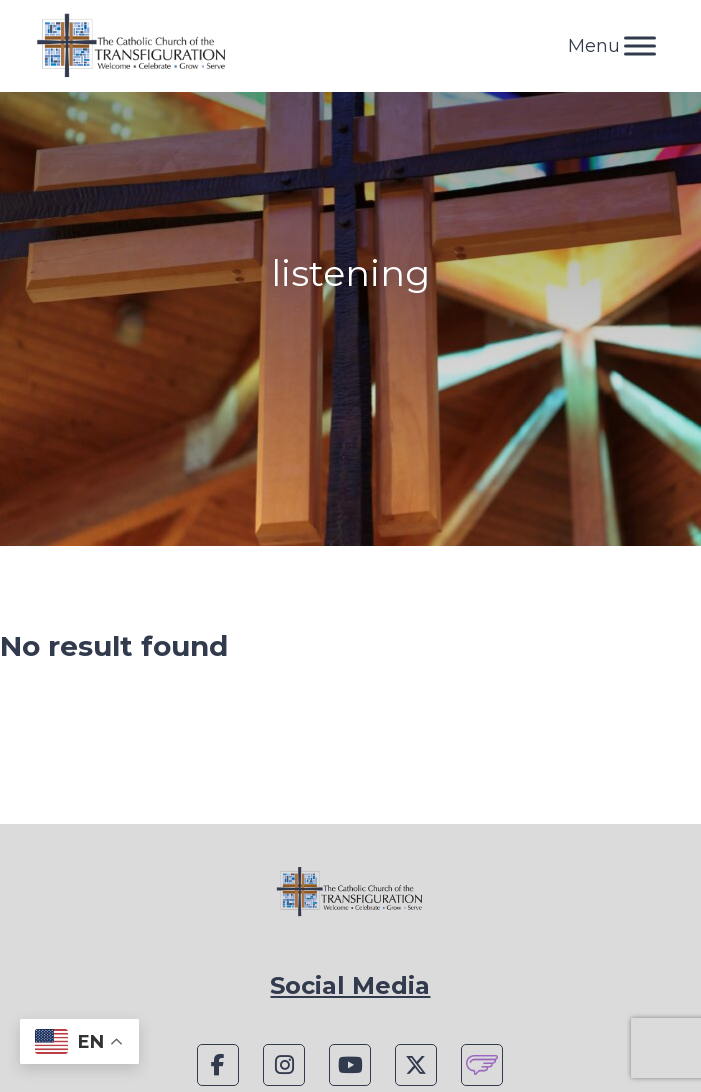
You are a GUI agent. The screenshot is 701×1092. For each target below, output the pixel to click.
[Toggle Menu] (640, 45)
